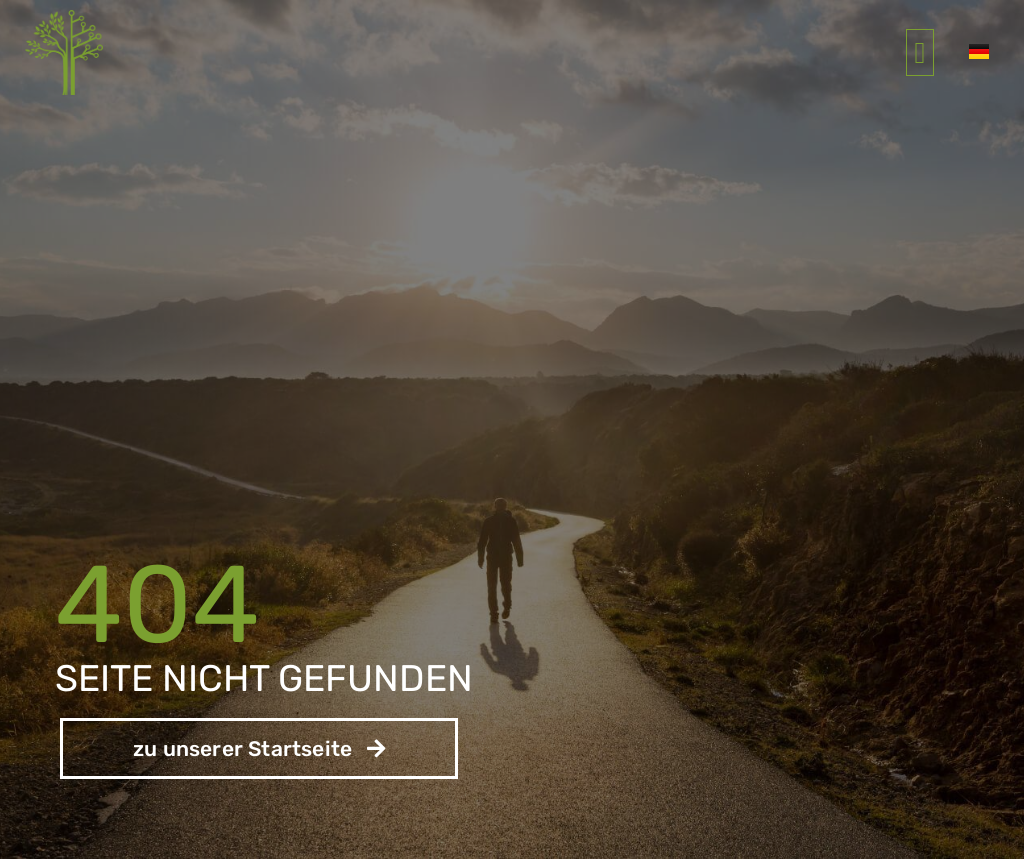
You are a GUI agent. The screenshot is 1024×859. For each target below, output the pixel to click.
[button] (920, 52)
